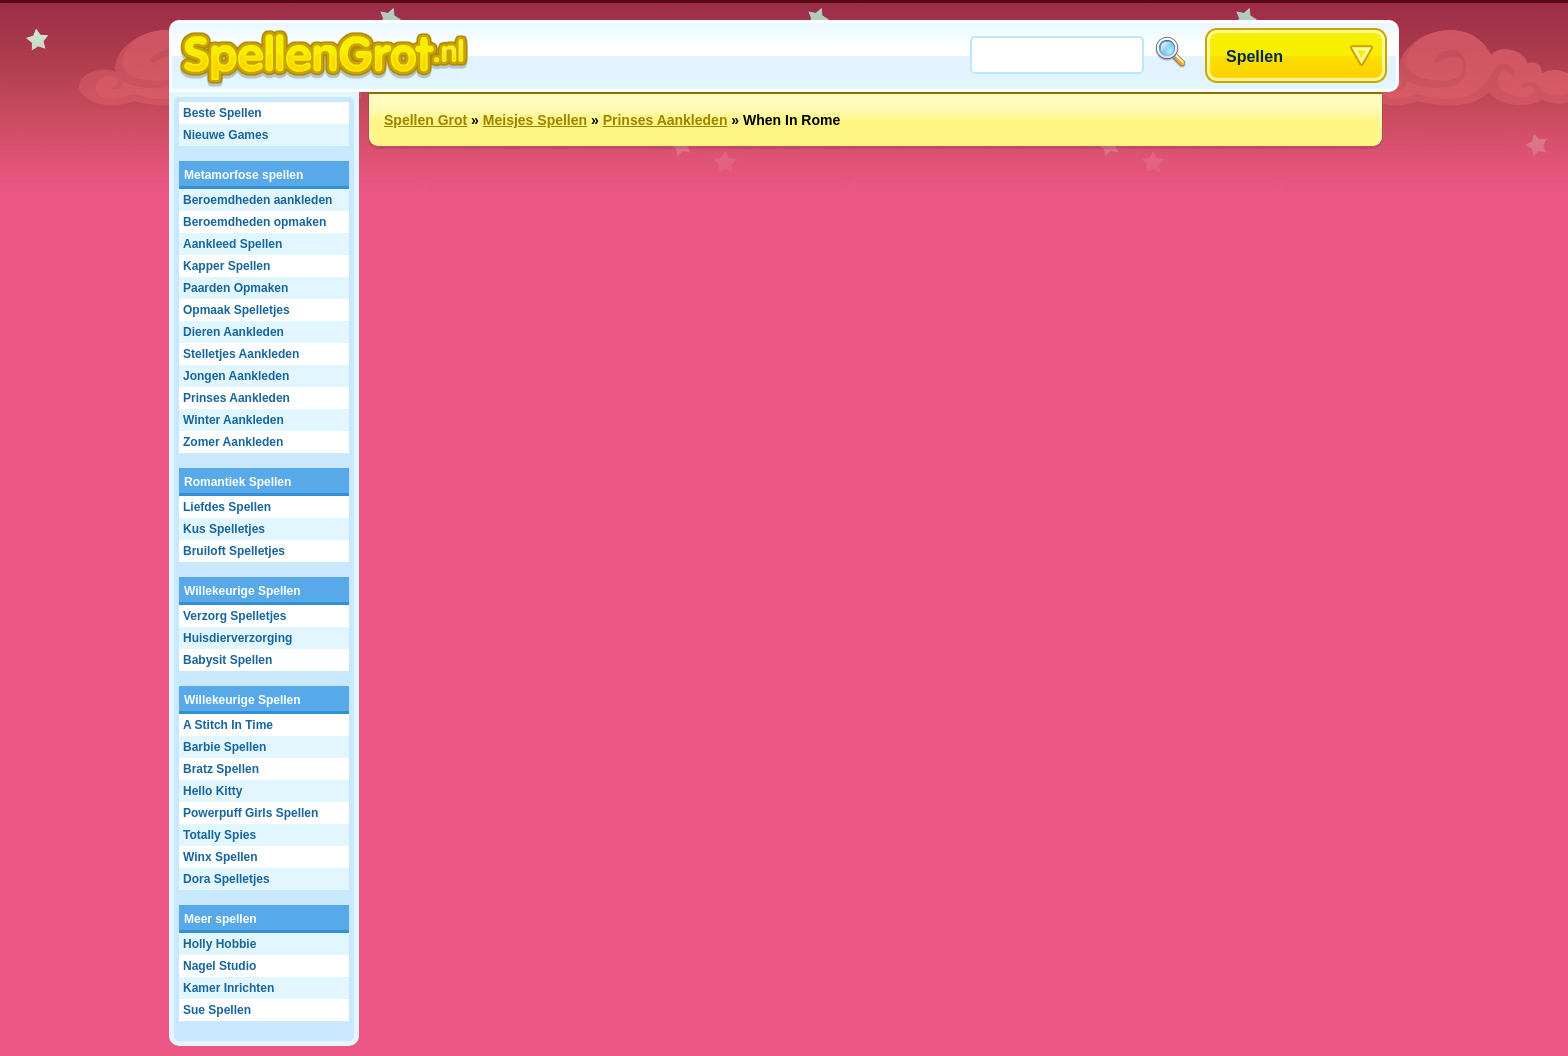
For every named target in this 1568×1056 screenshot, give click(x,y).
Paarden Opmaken (235, 288)
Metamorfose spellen (243, 175)
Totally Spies (219, 835)
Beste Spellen (222, 113)
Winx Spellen (220, 857)
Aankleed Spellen (232, 244)
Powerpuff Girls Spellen (250, 813)
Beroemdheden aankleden (257, 200)
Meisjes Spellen (535, 120)
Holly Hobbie (219, 944)
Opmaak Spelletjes (236, 310)
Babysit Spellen (227, 660)
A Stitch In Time (228, 725)
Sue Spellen (217, 1010)
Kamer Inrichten (228, 988)
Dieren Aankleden (233, 332)
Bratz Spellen (221, 769)
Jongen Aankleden (236, 376)
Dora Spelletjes (226, 879)
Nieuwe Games (225, 135)
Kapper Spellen (226, 266)
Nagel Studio (219, 966)
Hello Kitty (212, 791)
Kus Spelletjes (224, 529)
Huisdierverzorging (237, 638)
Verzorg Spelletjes (234, 616)
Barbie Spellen (224, 747)
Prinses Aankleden (236, 398)
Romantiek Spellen (237, 482)
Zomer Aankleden (233, 442)
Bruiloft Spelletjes (234, 551)
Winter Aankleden (233, 420)
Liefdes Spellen (227, 507)
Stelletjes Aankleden (241, 354)
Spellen (1254, 56)
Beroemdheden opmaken (254, 222)
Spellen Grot (425, 120)
